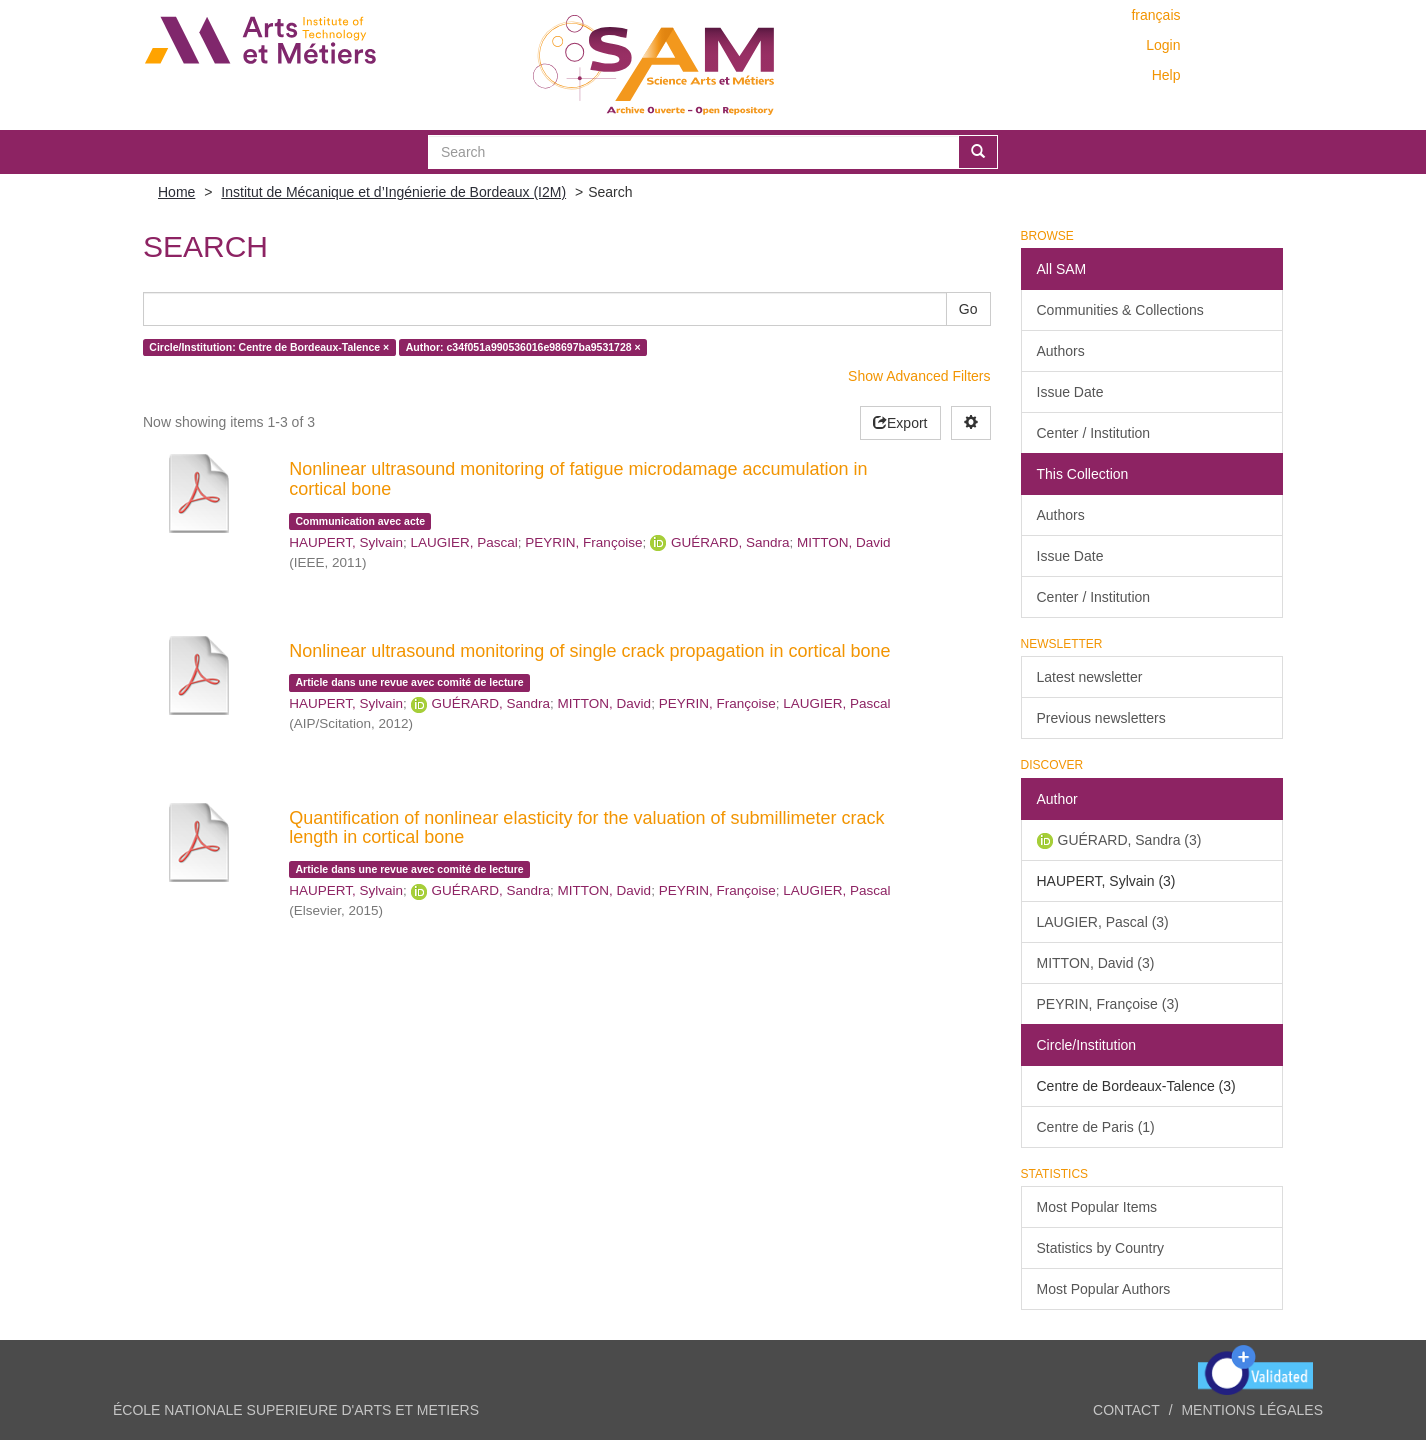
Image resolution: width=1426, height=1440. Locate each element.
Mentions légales (1252, 1410)
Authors (1061, 351)
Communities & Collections (1120, 310)
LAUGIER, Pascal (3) (1103, 922)
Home (176, 192)
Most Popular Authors (1104, 1289)
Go (968, 309)
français (1155, 15)
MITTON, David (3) (1096, 963)
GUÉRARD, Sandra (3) (1130, 840)
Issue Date (1070, 392)
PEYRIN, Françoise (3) (1108, 1004)
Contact (1126, 1410)
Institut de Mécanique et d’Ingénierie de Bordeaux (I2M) (393, 192)
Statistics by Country (1101, 1248)
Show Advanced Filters (919, 376)
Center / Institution (1094, 433)
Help (1166, 75)
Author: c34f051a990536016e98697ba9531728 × (523, 347)
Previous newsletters (1101, 718)
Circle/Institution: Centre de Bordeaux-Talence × (269, 347)
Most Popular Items (1097, 1207)
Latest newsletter (1090, 677)
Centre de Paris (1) (1096, 1127)
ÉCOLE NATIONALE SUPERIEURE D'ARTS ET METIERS (296, 1410)
